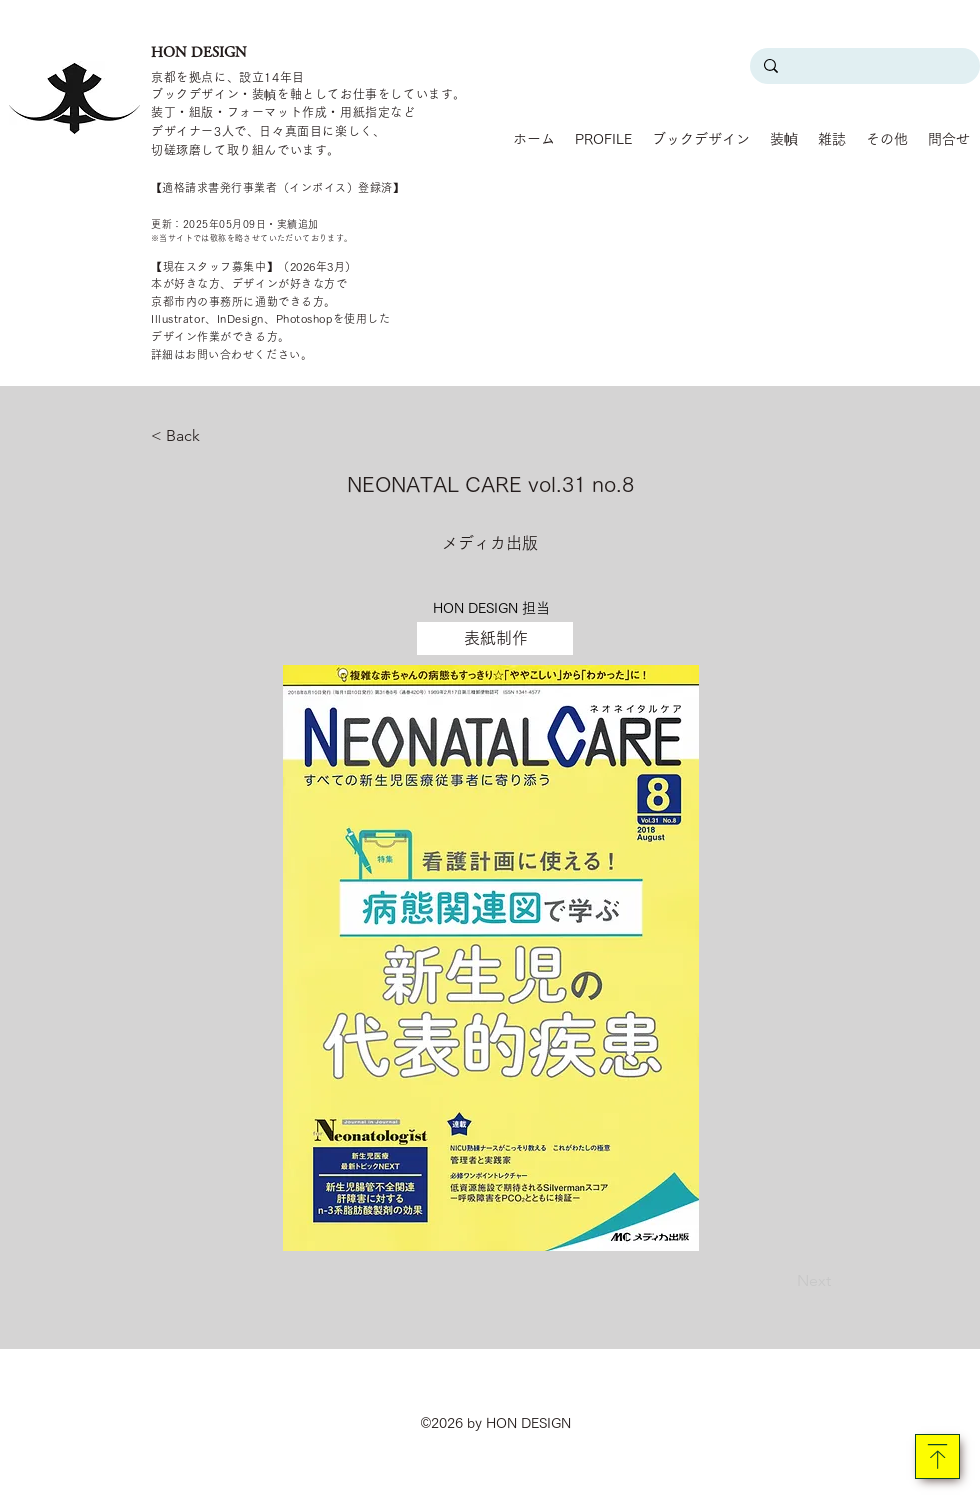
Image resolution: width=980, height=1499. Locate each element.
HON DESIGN (199, 52)
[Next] (781, 1281)
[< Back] (217, 436)
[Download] (937, 1456)
